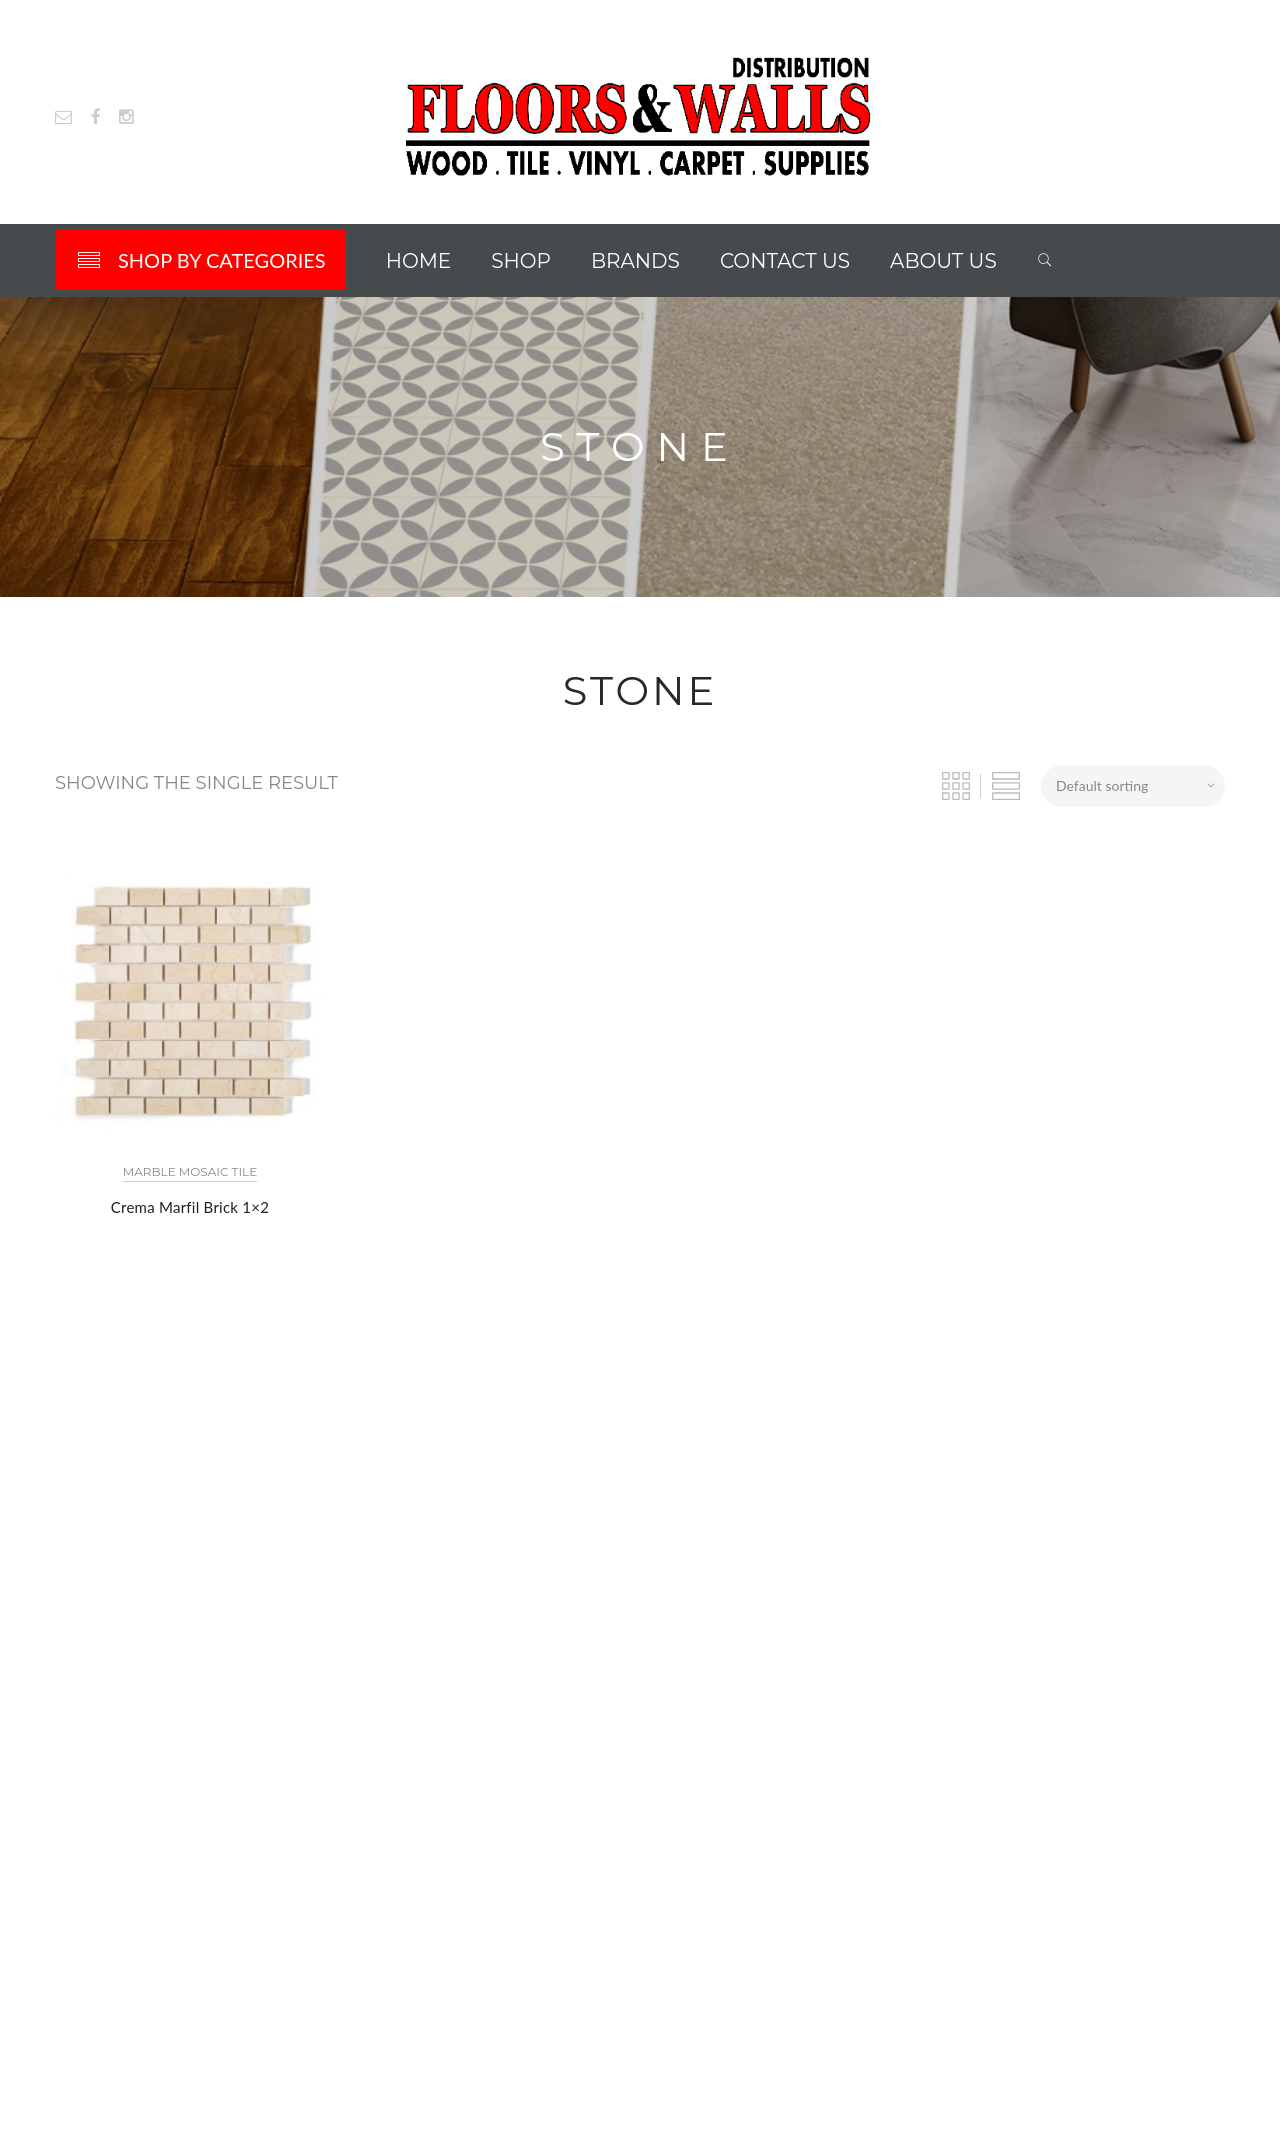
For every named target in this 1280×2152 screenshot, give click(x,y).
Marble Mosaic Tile (190, 1171)
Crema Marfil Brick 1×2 (190, 1207)
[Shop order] (1133, 786)
